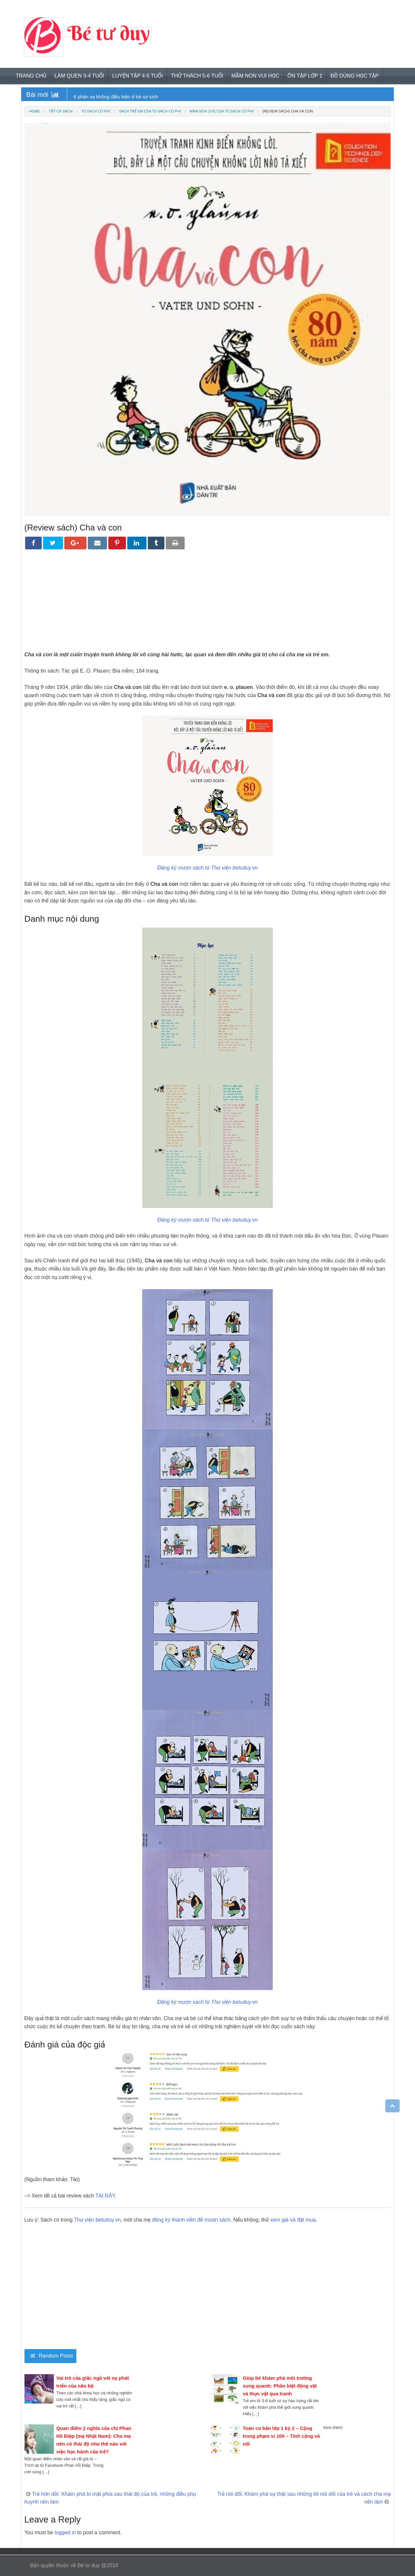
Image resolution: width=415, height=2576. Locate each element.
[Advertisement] (207, 604)
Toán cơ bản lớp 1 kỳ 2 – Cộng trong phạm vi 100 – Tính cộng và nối (281, 2436)
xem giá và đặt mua (292, 2220)
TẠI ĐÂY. (105, 2195)
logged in (65, 2532)
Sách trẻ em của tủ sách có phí (150, 111)
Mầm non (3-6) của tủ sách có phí (222, 111)
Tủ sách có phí (95, 111)
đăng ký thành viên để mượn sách (191, 2220)
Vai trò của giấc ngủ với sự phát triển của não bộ (92, 2382)
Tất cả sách (60, 111)
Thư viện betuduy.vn (97, 2220)
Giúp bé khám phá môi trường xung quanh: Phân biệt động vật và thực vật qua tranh (280, 2385)
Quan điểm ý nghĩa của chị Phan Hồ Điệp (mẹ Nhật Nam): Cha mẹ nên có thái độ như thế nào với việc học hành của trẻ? (93, 2439)
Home (34, 111)
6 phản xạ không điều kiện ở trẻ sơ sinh (115, 96)
